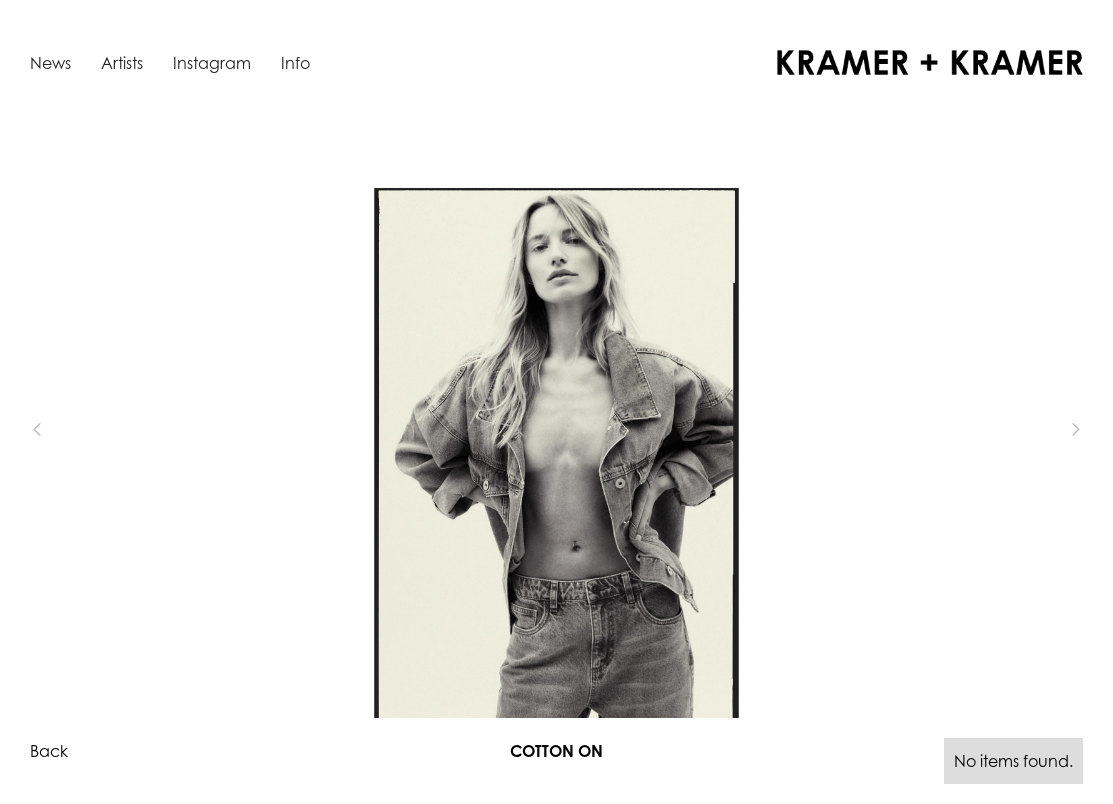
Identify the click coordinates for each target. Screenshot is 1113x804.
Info (295, 63)
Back (49, 751)
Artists (122, 63)
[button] (70, 429)
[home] (930, 62)
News (50, 63)
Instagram (212, 63)
